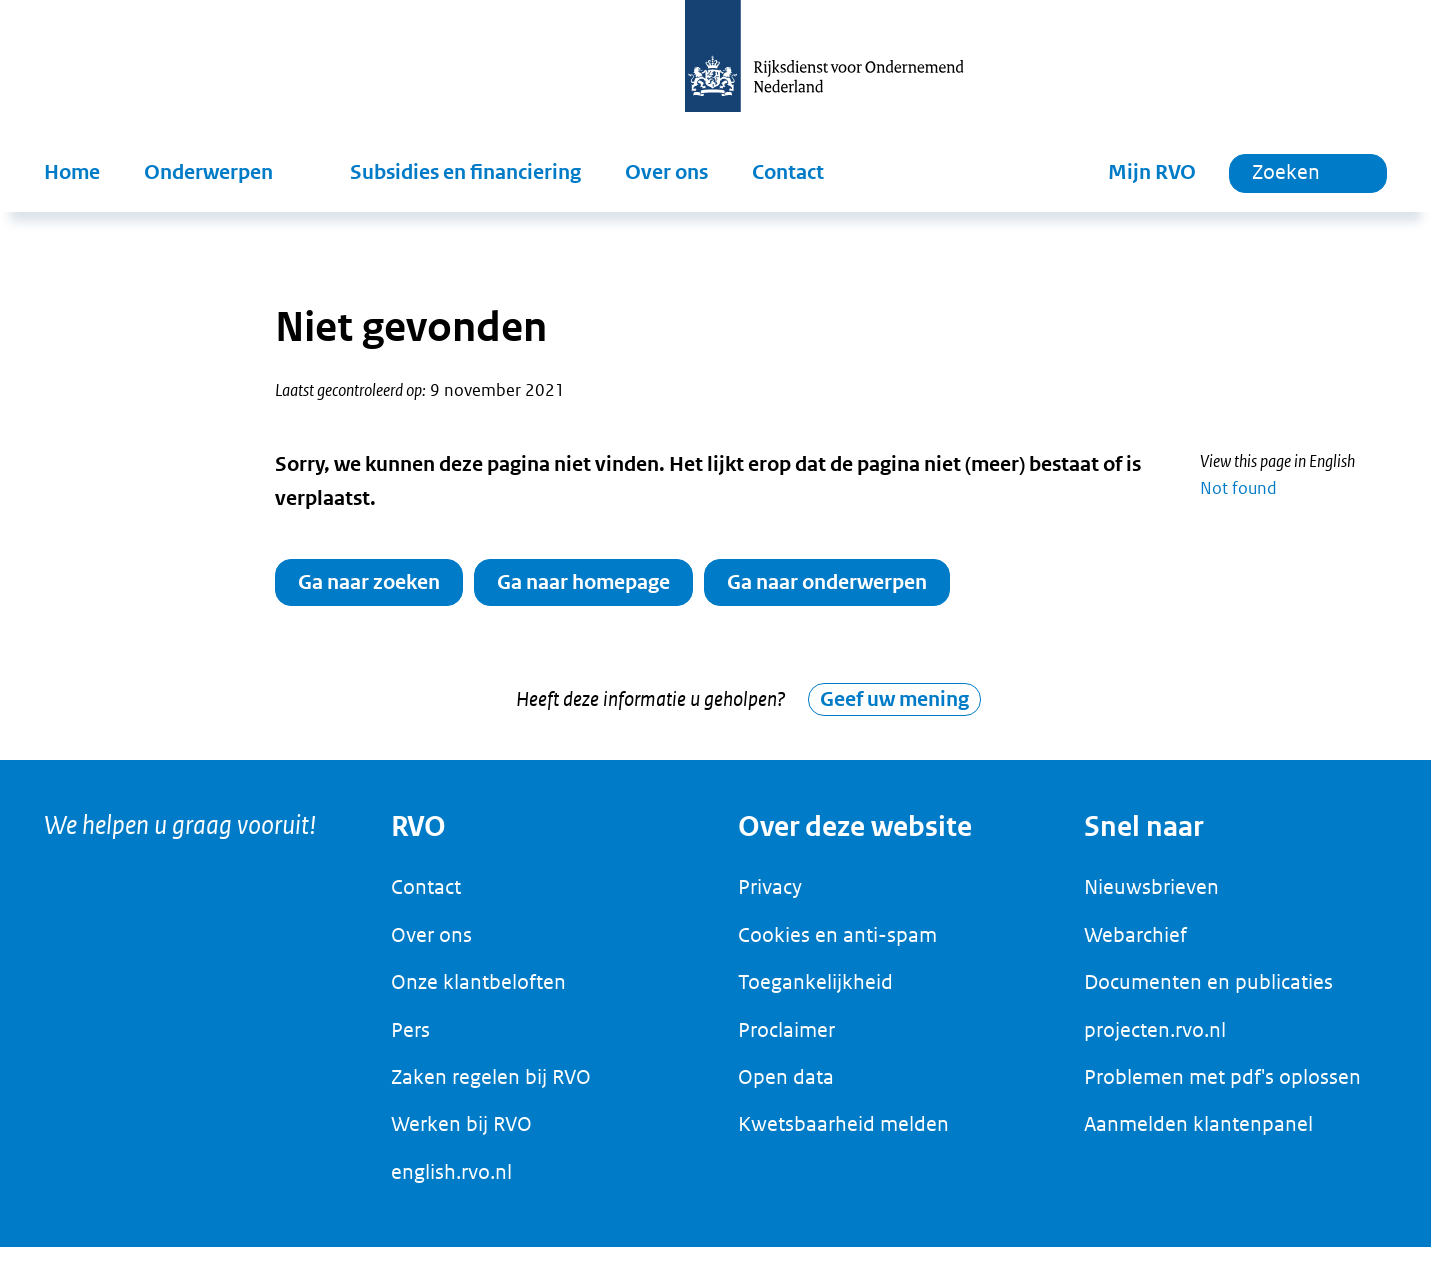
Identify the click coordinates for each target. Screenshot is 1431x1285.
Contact (788, 172)
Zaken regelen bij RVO (491, 1087)
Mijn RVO (1152, 172)
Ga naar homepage (583, 582)
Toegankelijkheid (815, 993)
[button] (225, 173)
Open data (786, 1087)
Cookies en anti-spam (837, 945)
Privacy (770, 898)
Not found (1238, 488)
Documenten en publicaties (1208, 993)
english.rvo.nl (451, 1182)
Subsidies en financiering (465, 172)
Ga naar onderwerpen (827, 582)
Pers (410, 1040)
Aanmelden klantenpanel (1198, 1135)
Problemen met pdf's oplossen (1222, 1087)
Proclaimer (786, 1040)
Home (72, 172)
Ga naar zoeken (369, 582)
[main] (715, 491)
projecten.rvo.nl (1155, 1040)
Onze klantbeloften (478, 993)
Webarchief (1135, 945)
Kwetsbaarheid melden (843, 1135)
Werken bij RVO (461, 1135)
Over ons (666, 172)
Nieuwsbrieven (1151, 898)
